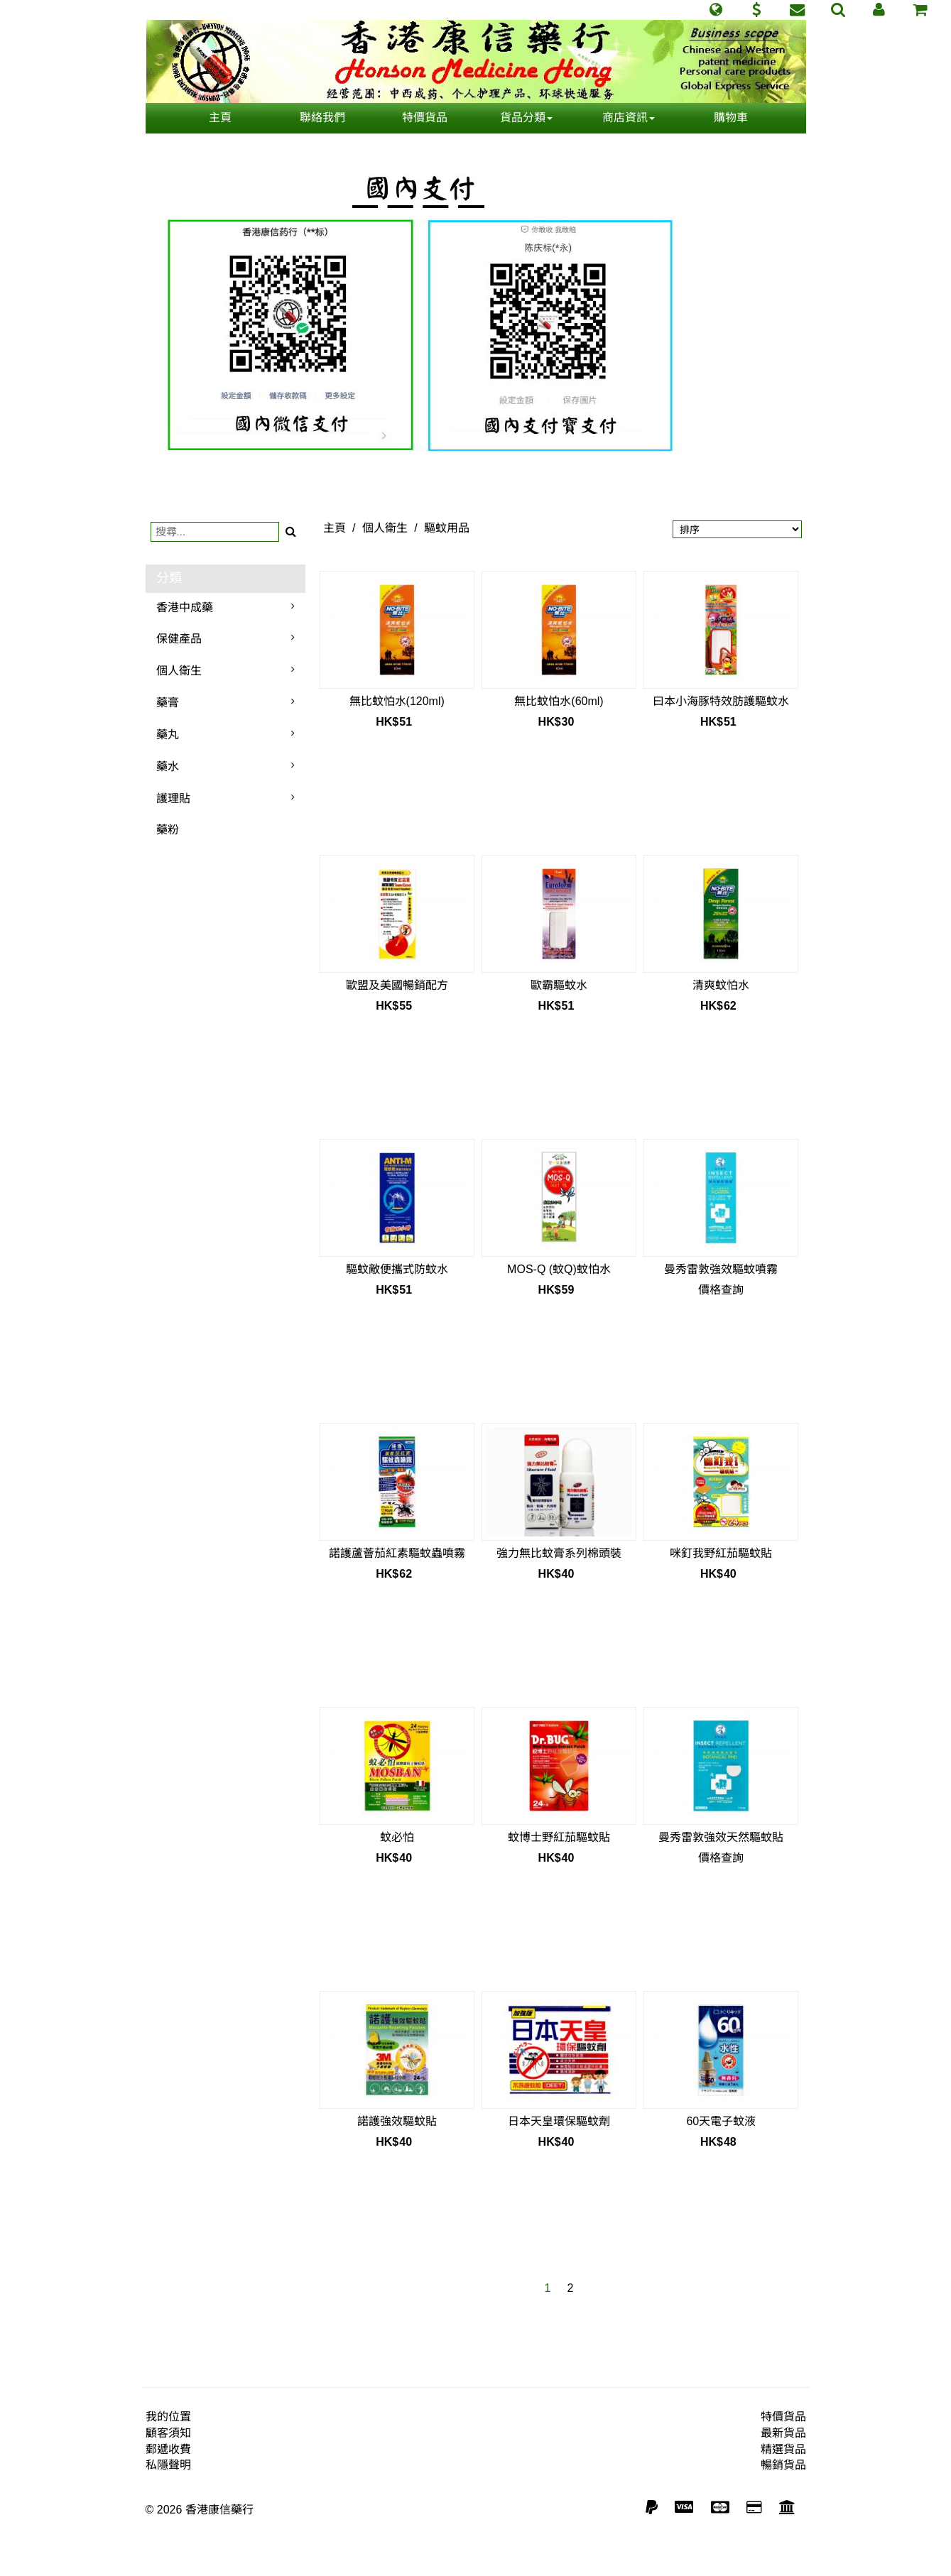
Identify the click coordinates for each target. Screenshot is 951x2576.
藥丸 (167, 734)
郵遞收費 (168, 2449)
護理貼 (173, 798)
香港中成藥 (184, 607)
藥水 (167, 766)
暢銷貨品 (783, 2465)
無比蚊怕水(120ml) (397, 701)
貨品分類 (526, 117)
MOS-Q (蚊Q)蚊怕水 (559, 1269)
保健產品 (179, 639)
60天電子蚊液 (721, 2121)
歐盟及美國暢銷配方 (397, 985)
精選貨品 (783, 2449)
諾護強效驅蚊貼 (397, 2121)
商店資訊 (628, 117)
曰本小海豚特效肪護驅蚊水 (721, 701)
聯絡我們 (322, 117)
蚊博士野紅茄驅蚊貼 (559, 1837)
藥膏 (167, 703)
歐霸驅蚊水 (559, 985)
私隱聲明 (168, 2465)
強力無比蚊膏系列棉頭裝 (558, 1553)
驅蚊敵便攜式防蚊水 (397, 1269)
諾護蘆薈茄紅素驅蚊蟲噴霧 (397, 1553)
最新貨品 (783, 2433)
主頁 (220, 117)
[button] (715, 10)
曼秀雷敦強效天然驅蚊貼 (720, 1837)
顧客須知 (168, 2433)
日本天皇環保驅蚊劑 (559, 2121)
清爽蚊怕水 (720, 985)
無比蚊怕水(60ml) (558, 701)
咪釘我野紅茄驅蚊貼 (721, 1553)
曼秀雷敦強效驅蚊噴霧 (721, 1269)
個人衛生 (179, 671)
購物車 (731, 117)
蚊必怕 (397, 1837)
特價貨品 (424, 117)
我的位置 (168, 2417)
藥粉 (167, 830)
